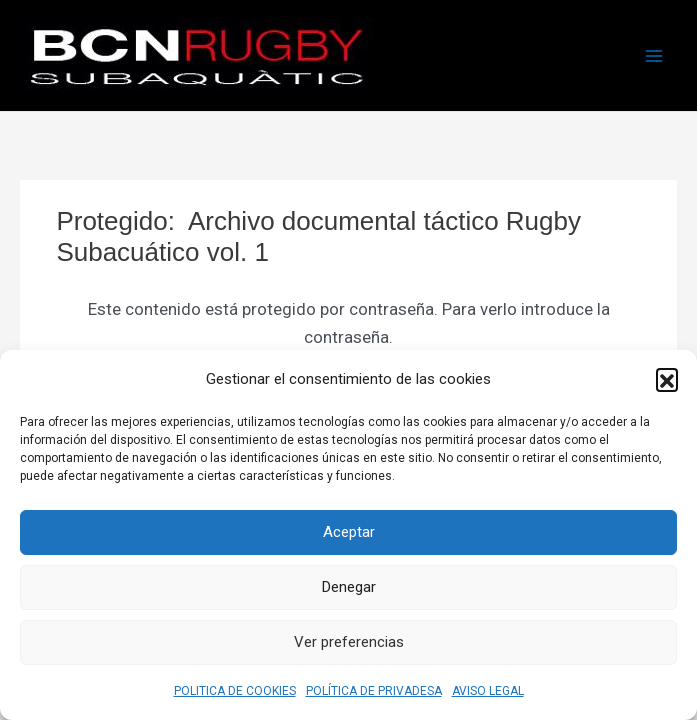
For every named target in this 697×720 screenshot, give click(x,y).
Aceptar (349, 532)
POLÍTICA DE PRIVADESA (374, 691)
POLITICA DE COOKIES (235, 691)
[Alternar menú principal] (655, 56)
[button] (667, 379)
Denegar (349, 587)
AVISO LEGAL (488, 691)
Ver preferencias (349, 642)
